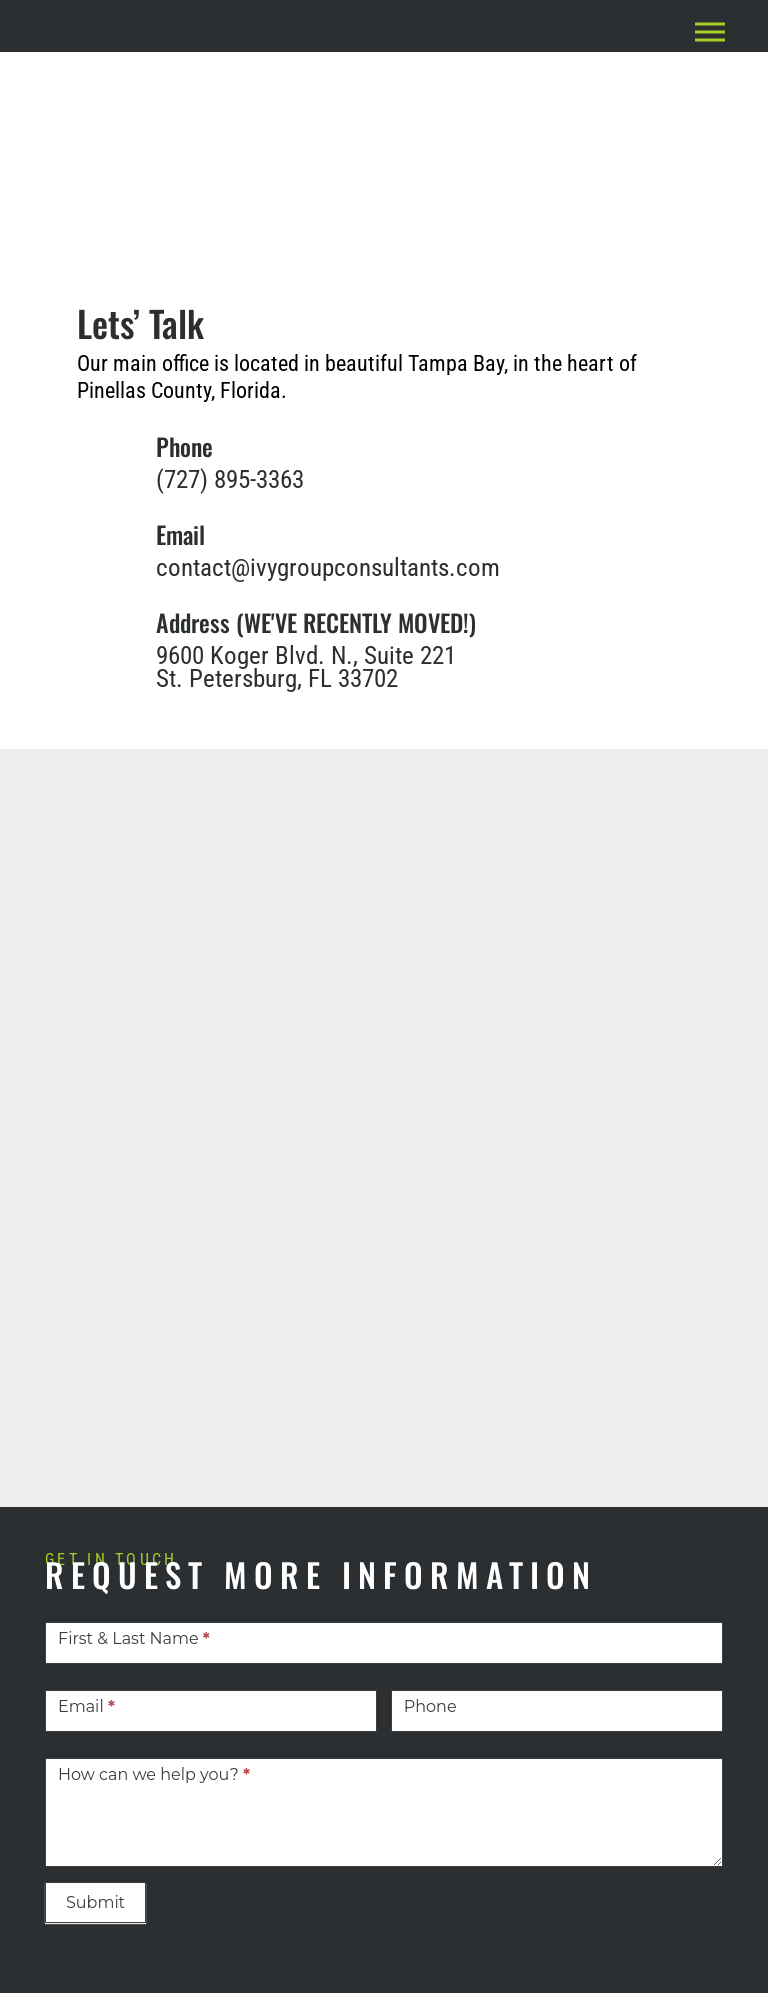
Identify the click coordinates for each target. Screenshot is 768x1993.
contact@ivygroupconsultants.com (328, 567)
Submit (95, 1902)
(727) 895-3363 (230, 479)
